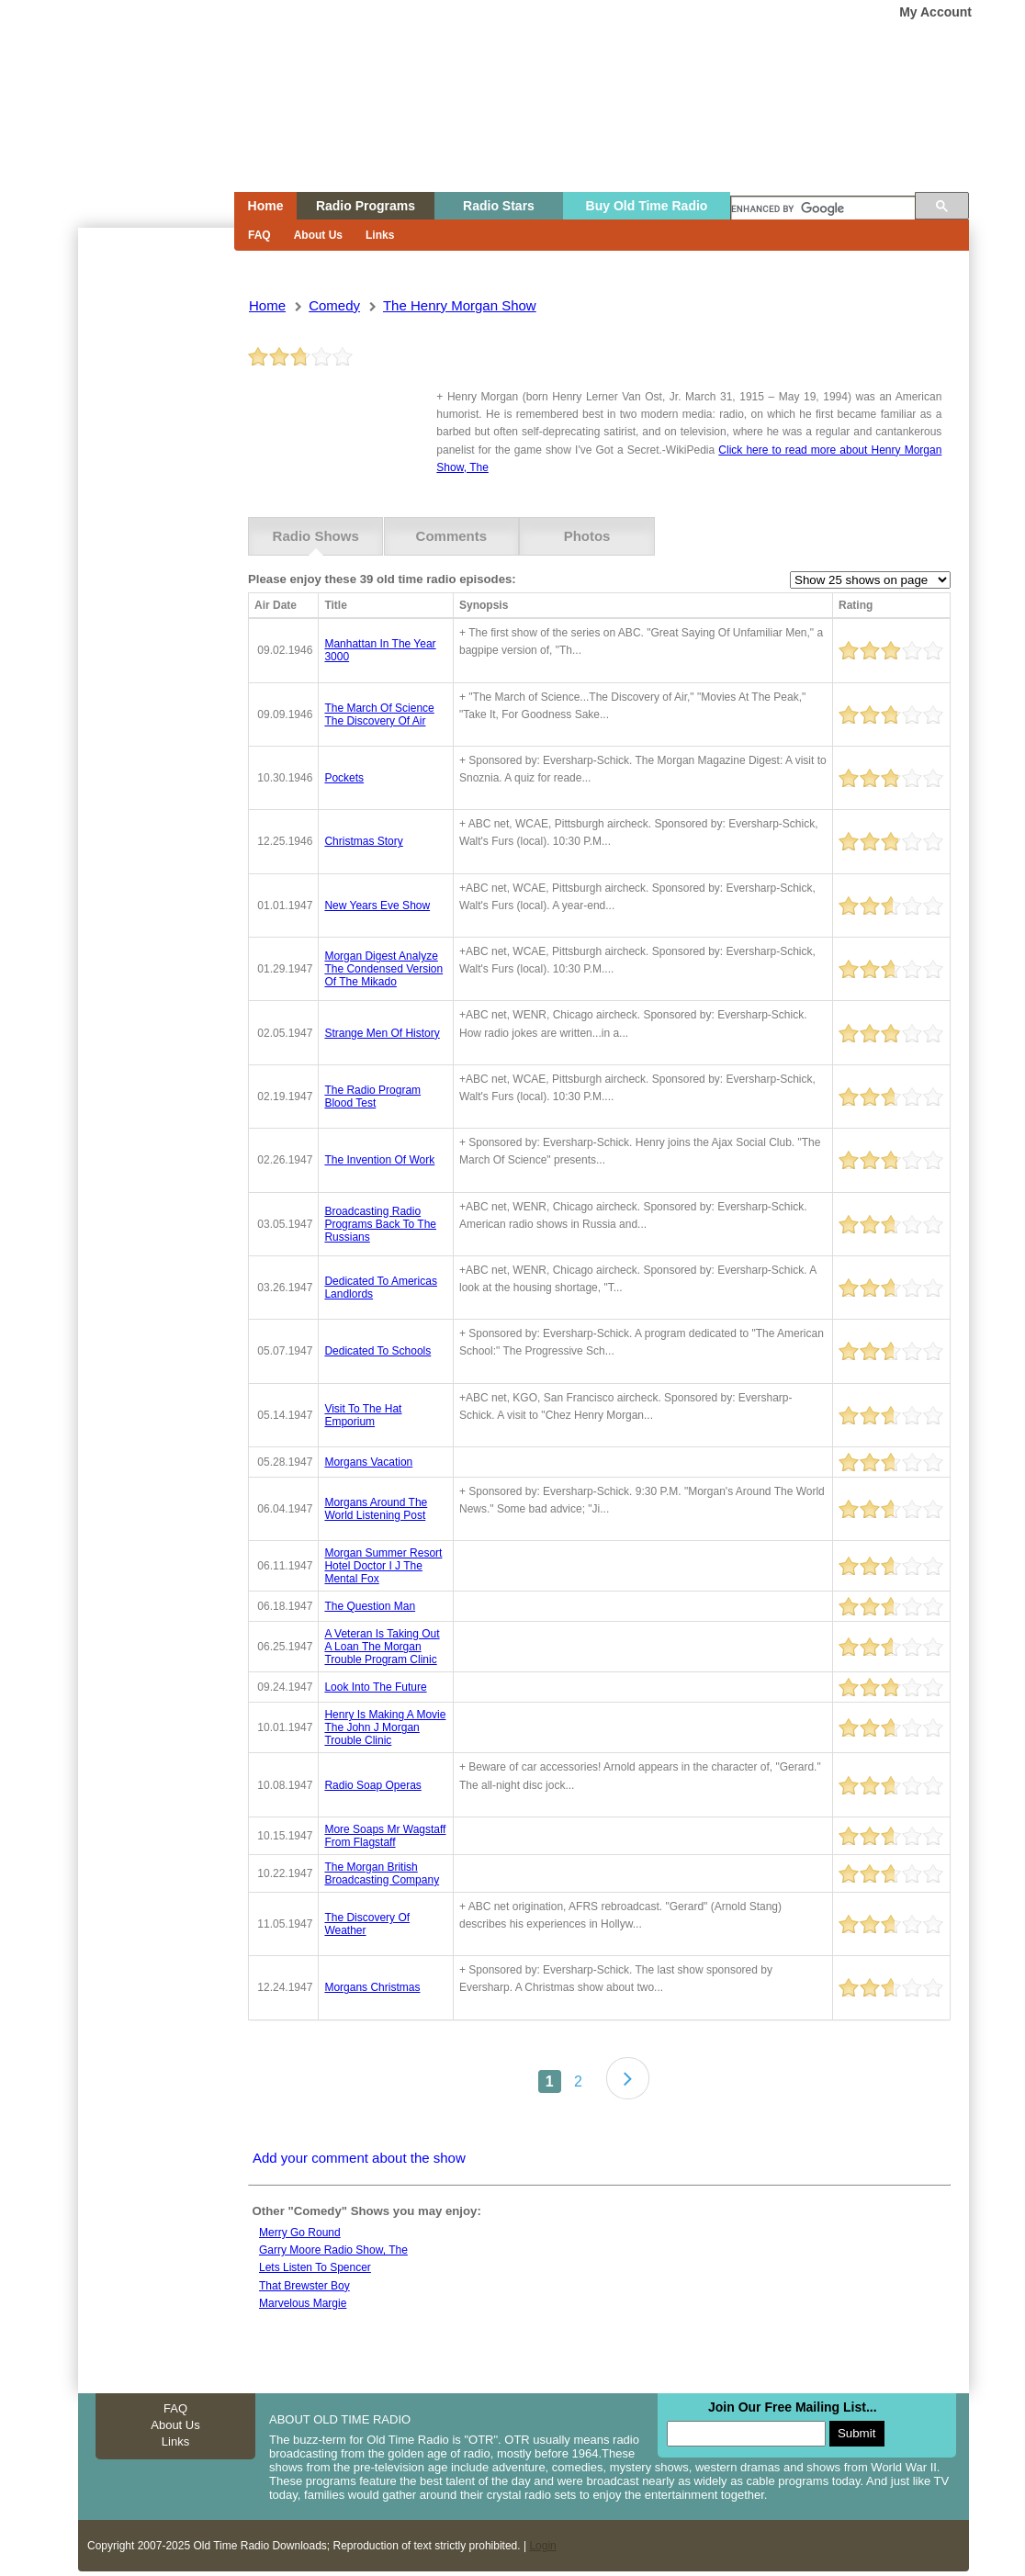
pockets (344, 777)
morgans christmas (372, 1987)
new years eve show (377, 905)
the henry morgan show (459, 305)
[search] (823, 209)
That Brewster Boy (304, 2285)
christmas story (363, 841)
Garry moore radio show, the (333, 2250)
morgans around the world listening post (375, 1509)
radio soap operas (372, 1785)
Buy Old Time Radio (647, 205)
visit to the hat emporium (362, 1415)
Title (335, 605)
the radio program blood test (372, 1096)
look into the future (375, 1687)
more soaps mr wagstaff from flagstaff (384, 1836)
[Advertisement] (155, 558)
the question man (369, 1606)
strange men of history (381, 1033)
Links (380, 235)
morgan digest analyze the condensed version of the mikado (383, 969)
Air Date (275, 605)
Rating (856, 605)
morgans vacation (368, 1462)
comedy (334, 305)
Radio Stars (499, 205)
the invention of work (379, 1159)
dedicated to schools (377, 1350)
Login (542, 2545)
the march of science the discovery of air (379, 714)
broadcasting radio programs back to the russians (380, 1224)
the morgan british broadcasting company (381, 1873)
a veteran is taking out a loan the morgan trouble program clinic (381, 1646)
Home (143, 131)
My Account (935, 12)
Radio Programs (365, 205)
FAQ (259, 235)
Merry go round (300, 2232)
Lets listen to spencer (315, 2267)
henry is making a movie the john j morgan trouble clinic (384, 1727)
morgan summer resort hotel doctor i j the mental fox (383, 1566)
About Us (318, 235)
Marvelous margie (302, 2303)
